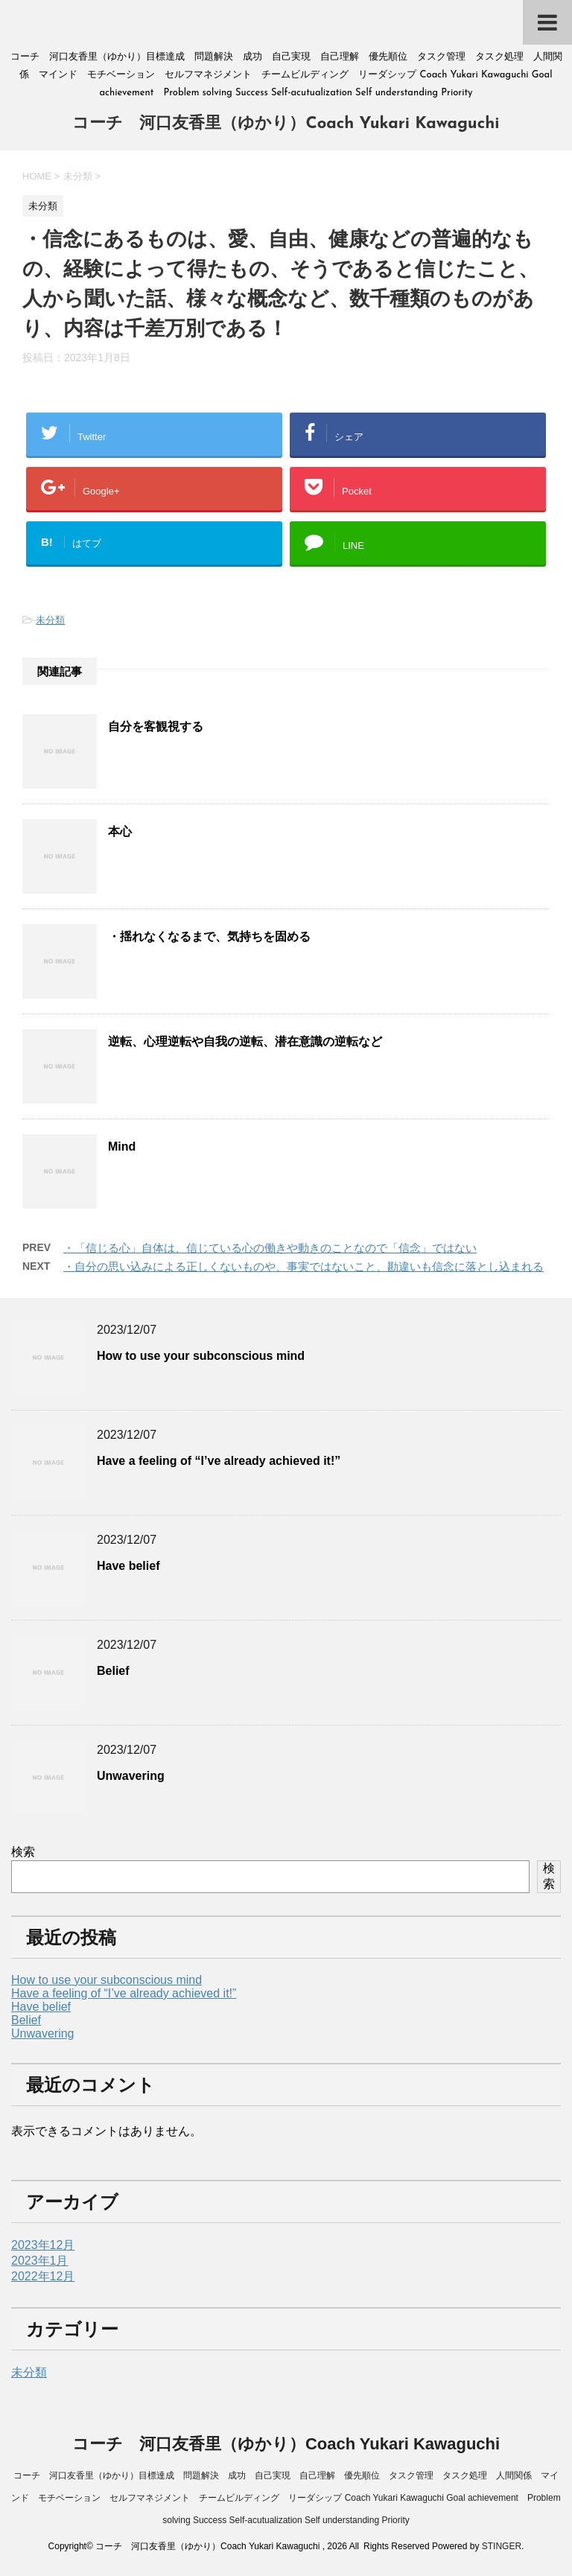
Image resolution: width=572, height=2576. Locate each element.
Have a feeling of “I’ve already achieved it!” (218, 1460)
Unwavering (131, 1775)
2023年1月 (40, 2260)
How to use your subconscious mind (201, 1355)
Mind (122, 1146)
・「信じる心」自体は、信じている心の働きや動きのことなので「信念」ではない (270, 1247)
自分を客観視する (155, 726)
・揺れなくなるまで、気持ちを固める (209, 936)
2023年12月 (42, 2245)
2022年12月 (42, 2276)
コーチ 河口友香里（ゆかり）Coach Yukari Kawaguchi (285, 124)
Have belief (128, 1565)
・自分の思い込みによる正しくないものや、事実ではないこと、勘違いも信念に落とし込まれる (303, 1266)
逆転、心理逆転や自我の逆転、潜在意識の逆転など (245, 1041)
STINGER (501, 2546)
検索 (23, 1851)
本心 (120, 831)
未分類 (50, 620)
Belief (113, 1670)
